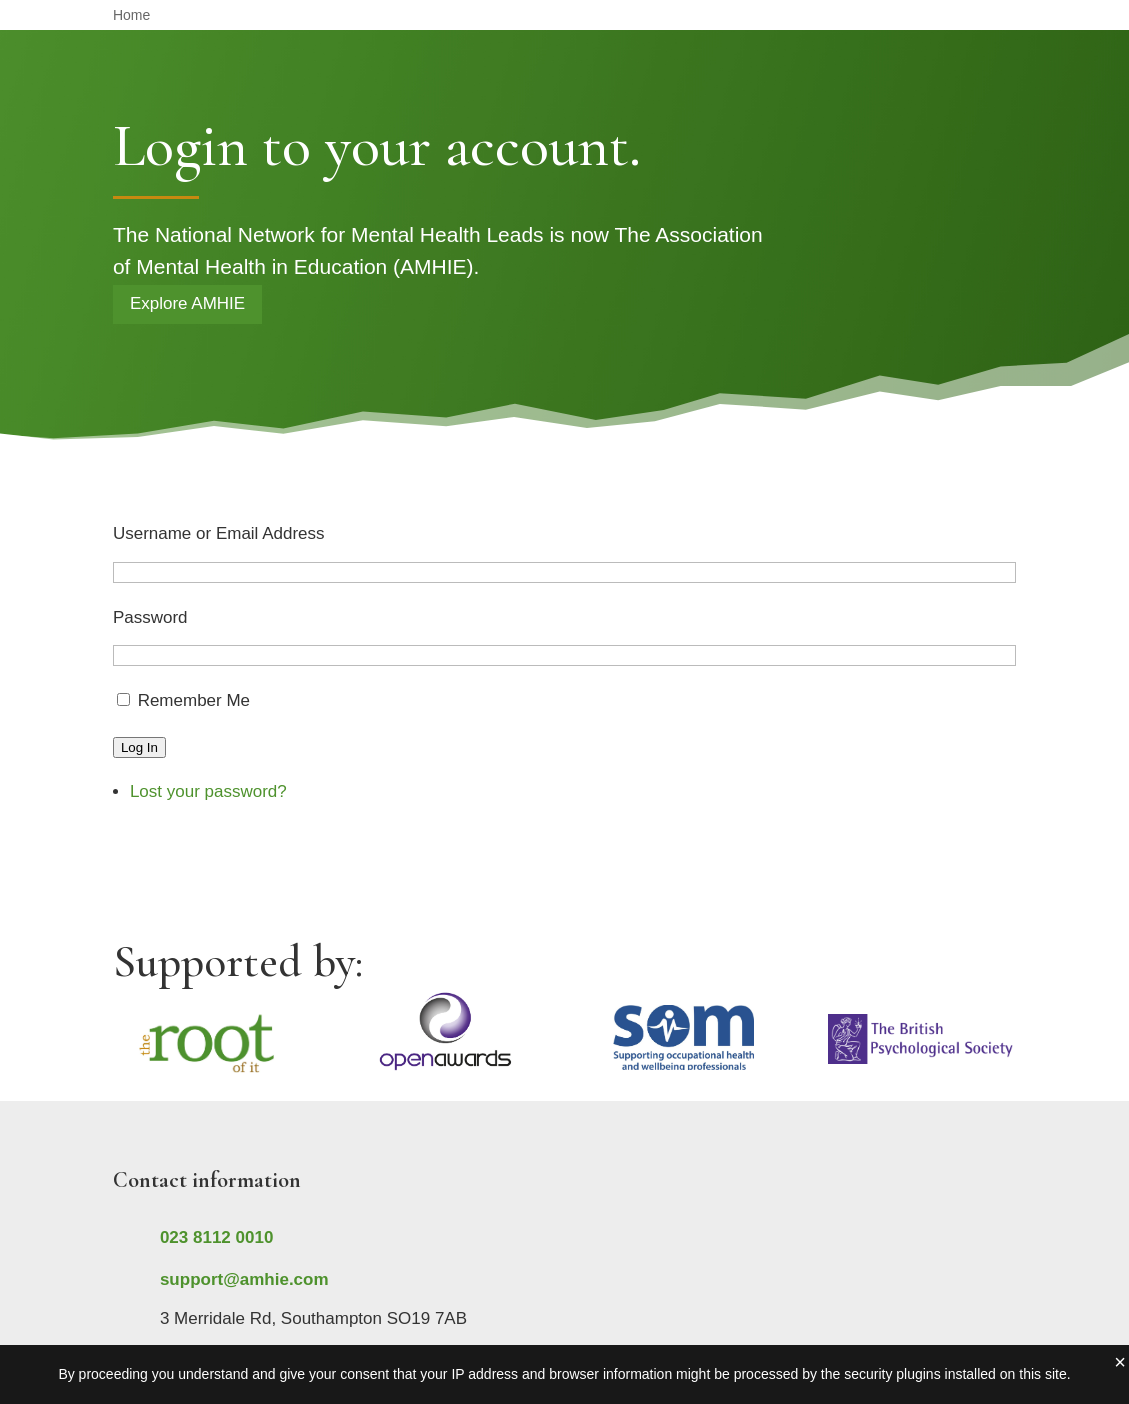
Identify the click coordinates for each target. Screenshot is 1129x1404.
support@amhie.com (244, 1279)
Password (150, 617)
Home (131, 15)
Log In (139, 747)
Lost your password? (208, 791)
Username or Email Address (219, 533)
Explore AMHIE (187, 303)
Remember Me (194, 700)
